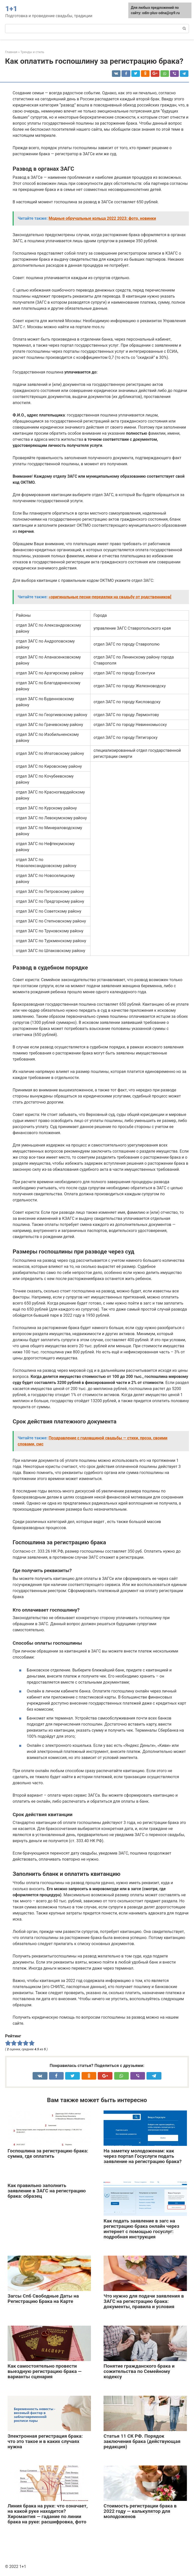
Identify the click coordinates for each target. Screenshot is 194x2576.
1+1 (11, 9)
